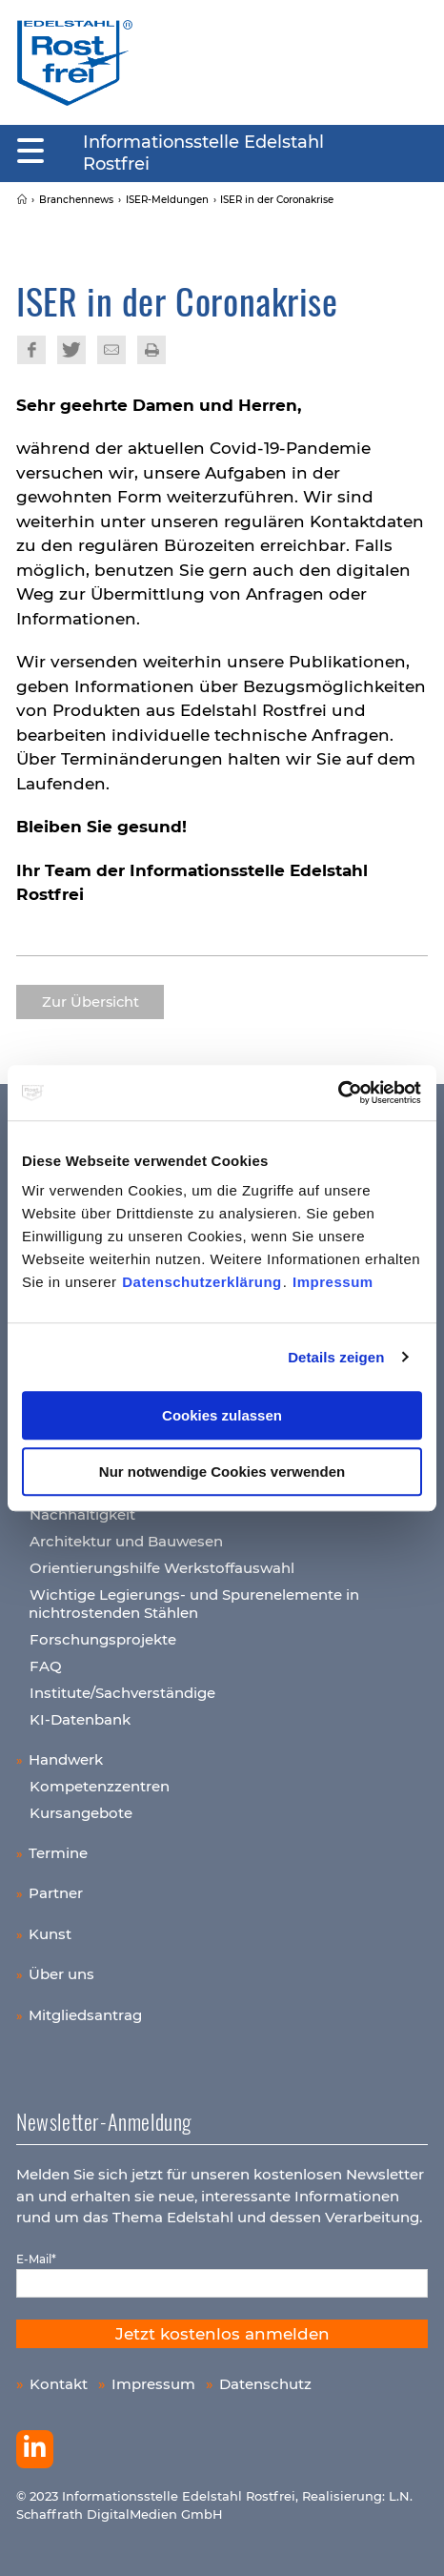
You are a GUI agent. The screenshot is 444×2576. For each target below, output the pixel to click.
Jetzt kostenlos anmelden (222, 2333)
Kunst (50, 1934)
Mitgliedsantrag (85, 2015)
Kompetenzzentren (100, 1786)
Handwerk (66, 1759)
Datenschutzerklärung (202, 1282)
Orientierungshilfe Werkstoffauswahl (162, 1568)
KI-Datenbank (80, 1719)
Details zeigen (336, 1357)
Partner (56, 1893)
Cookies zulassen (222, 1415)
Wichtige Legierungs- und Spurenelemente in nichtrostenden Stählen (194, 1604)
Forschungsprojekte (103, 1639)
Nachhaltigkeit (82, 1514)
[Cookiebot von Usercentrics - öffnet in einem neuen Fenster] (338, 1092)
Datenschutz (265, 2384)
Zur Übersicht (90, 1002)
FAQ (46, 1666)
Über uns (61, 1974)
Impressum (333, 1282)
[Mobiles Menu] (30, 152)
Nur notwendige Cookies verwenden (222, 1471)
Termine (58, 1853)
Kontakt (59, 2384)
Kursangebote (81, 1813)
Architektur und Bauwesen (126, 1541)
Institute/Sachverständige (122, 1693)
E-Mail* (36, 2259)
